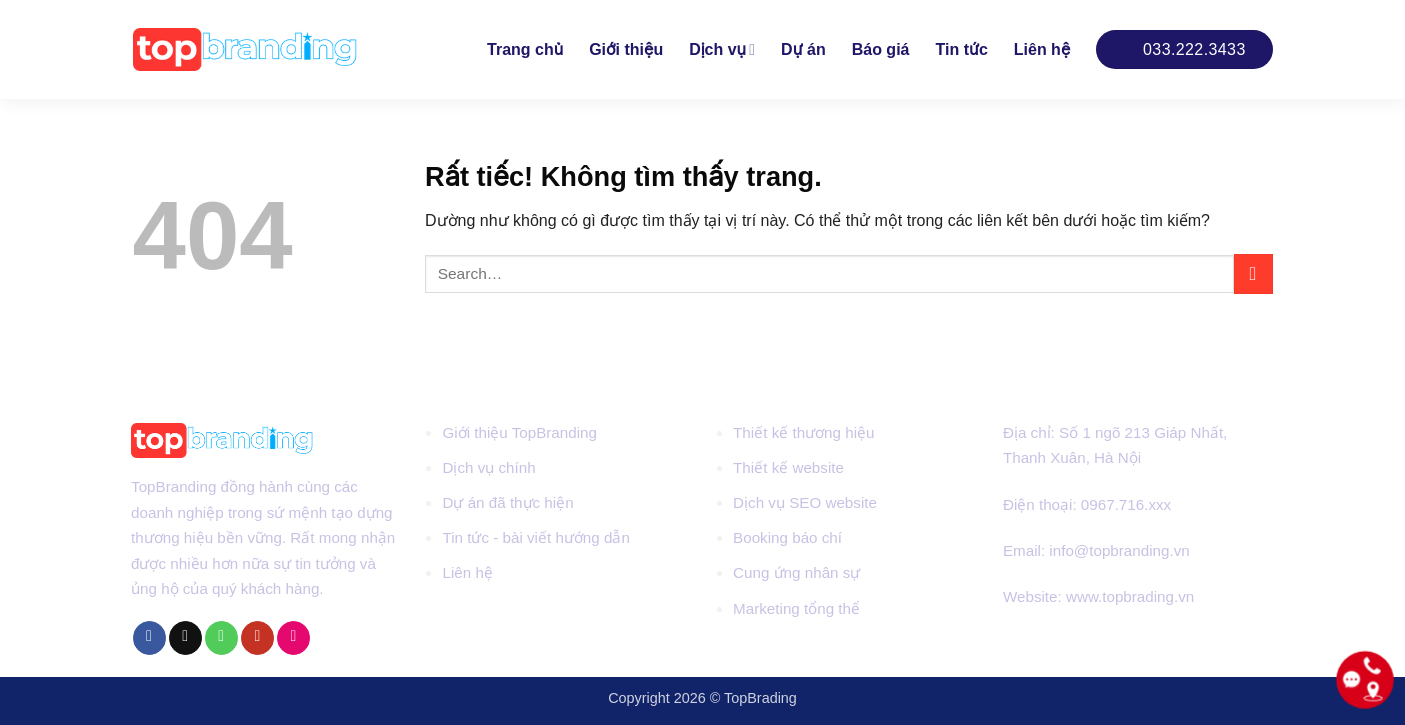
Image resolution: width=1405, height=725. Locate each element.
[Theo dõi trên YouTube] (257, 638)
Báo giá (881, 49)
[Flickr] (293, 638)
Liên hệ (1042, 49)
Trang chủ (525, 49)
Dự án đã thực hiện (507, 502)
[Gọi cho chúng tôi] (221, 638)
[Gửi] (1253, 273)
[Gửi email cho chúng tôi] (185, 638)
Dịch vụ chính (488, 467)
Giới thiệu (626, 49)
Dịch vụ (722, 49)
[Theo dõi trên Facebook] (149, 638)
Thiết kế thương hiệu (803, 432)
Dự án (803, 49)
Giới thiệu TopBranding (519, 432)
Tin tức (961, 49)
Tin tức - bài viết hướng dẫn (535, 537)
